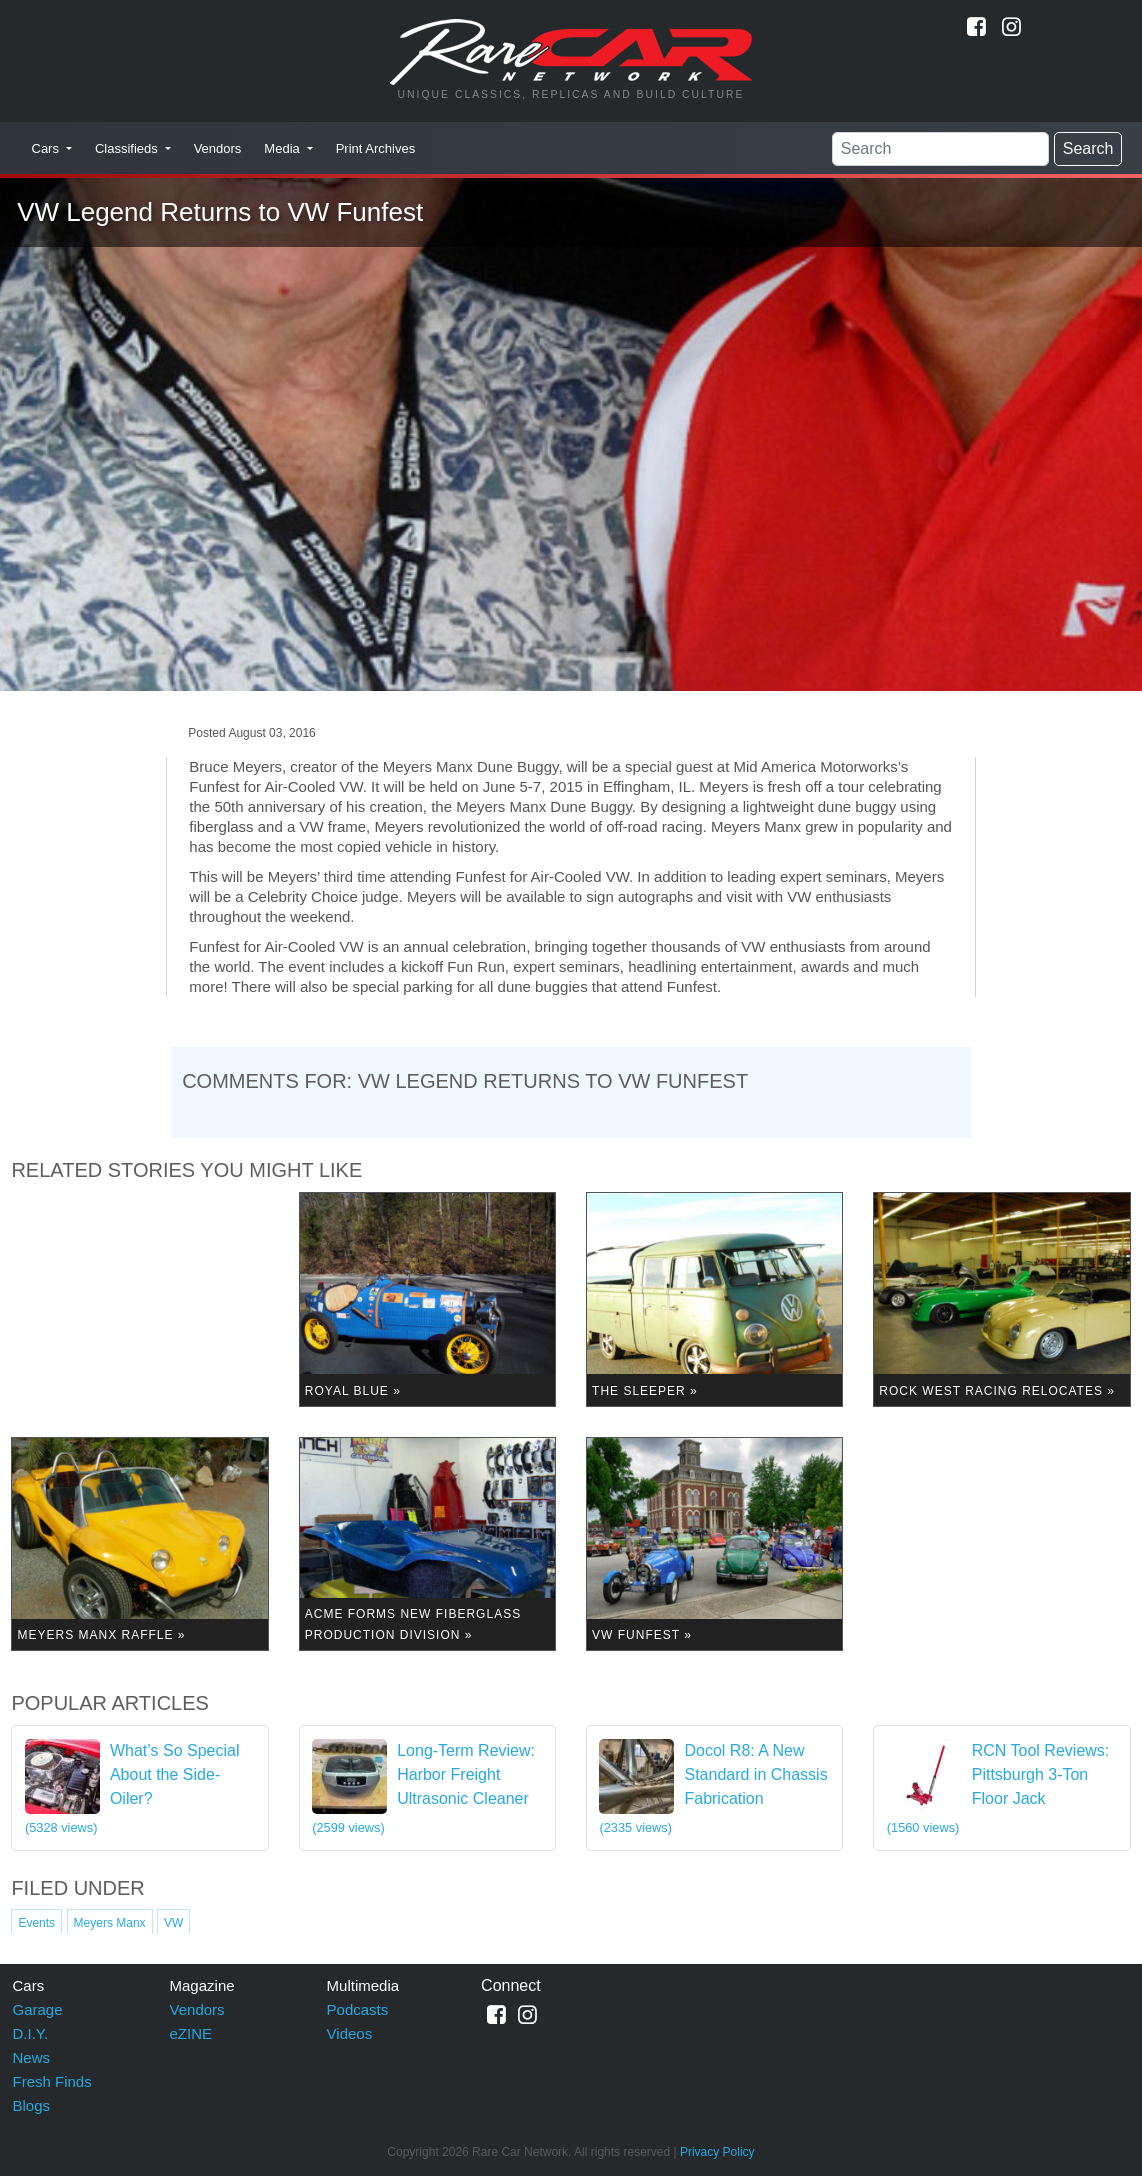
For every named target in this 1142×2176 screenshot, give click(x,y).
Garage (38, 2009)
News (32, 2057)
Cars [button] (47, 148)
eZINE (191, 2033)
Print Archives (375, 148)
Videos (350, 2033)
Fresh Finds (52, 2081)
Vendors (218, 148)
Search (1088, 148)
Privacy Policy (717, 2152)
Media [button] (283, 148)
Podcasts (358, 2009)
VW (173, 1923)
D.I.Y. (31, 2033)
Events (36, 1923)
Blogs (32, 2105)
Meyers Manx (110, 1923)
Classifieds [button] (128, 148)
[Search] (940, 149)
